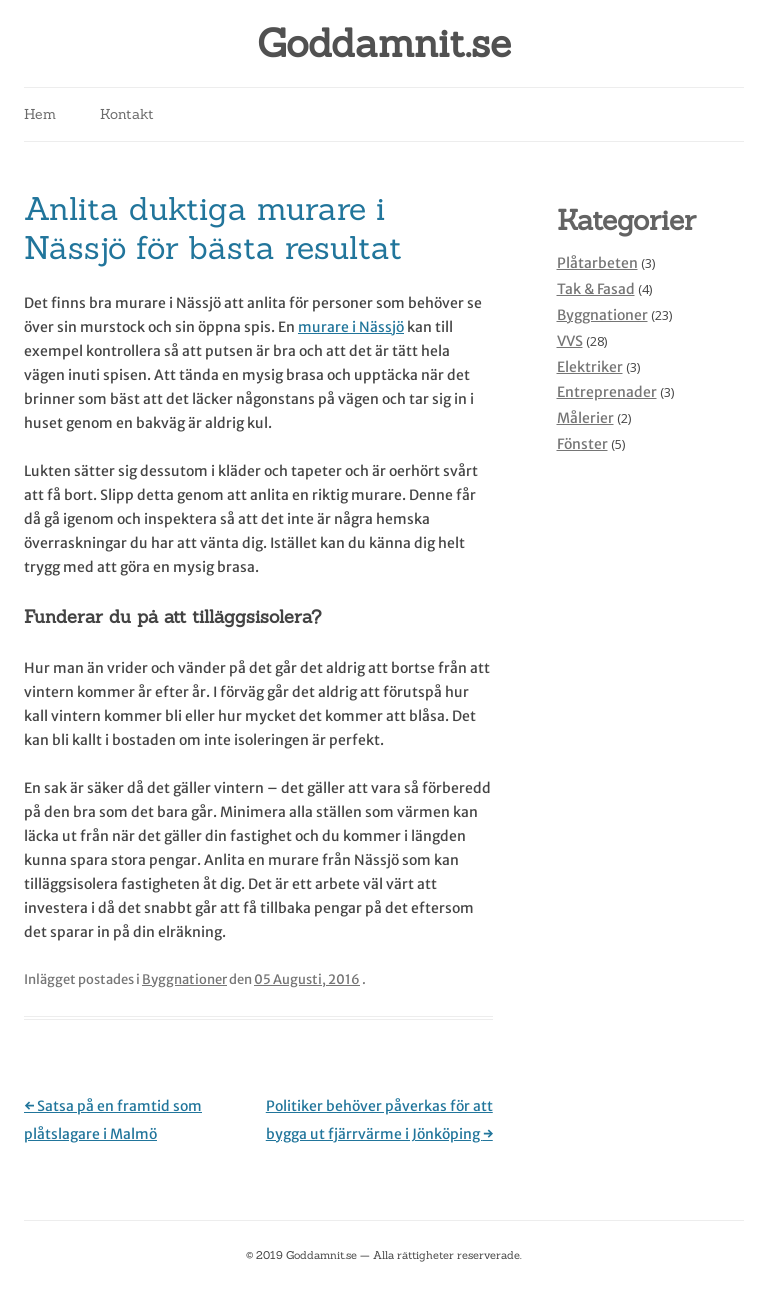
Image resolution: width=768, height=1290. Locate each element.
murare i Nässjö (351, 327)
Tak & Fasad (596, 289)
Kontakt (127, 114)
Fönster (582, 444)
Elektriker (590, 367)
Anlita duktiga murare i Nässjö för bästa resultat (213, 227)
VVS (570, 341)
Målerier (585, 418)
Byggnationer (184, 979)
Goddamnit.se (384, 43)
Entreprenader (607, 392)
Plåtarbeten (597, 263)
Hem (40, 114)
